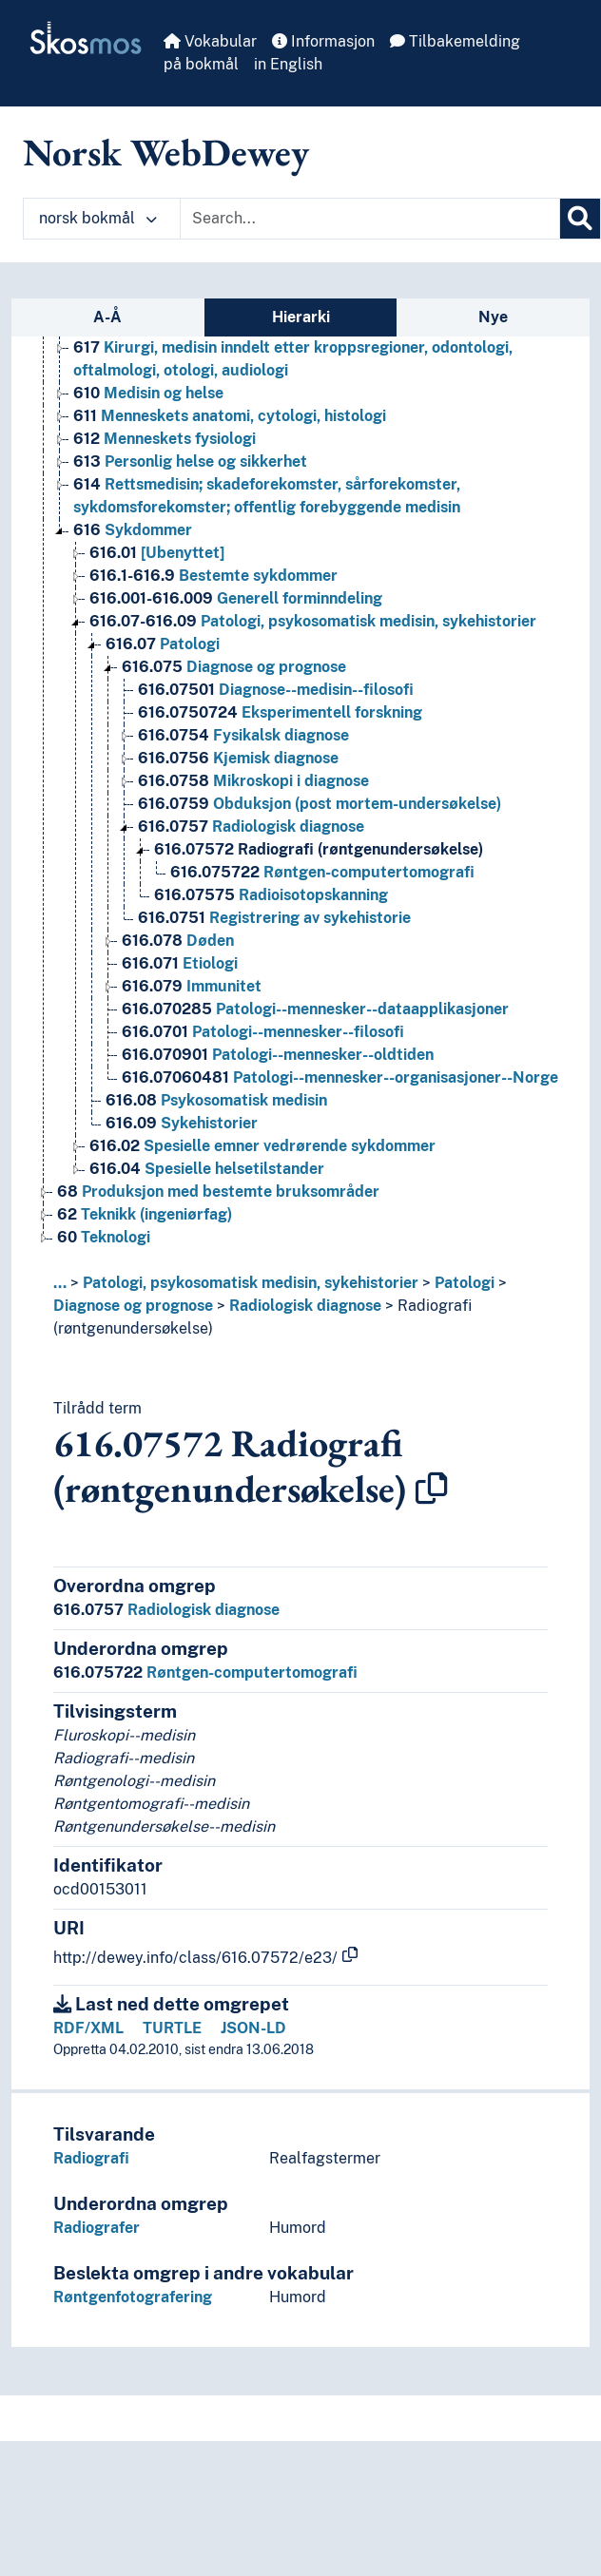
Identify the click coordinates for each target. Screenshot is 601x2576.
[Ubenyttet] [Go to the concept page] (156, 553)
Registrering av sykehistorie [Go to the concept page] (274, 918)
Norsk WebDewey (166, 152)
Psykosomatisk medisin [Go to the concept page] (216, 1100)
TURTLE (172, 2028)
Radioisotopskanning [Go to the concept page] (271, 895)
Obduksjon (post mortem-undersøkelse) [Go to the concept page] (319, 804)
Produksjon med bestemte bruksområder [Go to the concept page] (218, 1191)
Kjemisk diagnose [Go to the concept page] (238, 758)
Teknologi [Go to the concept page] (103, 1237)
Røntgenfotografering (132, 2297)
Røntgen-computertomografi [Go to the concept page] (322, 872)
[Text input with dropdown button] (370, 219)
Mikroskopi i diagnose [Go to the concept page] (253, 781)
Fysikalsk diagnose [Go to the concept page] (243, 735)
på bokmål (201, 64)
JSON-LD (253, 2028)
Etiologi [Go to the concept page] (180, 963)
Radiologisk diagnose (305, 1306)
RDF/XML (88, 2028)
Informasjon (323, 41)
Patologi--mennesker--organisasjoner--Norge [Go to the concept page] (340, 1077)
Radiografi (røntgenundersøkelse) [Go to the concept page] (318, 849)
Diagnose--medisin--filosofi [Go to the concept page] (276, 690)
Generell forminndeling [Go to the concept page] (235, 598)
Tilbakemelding (455, 41)
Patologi (464, 1283)
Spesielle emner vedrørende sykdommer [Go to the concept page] (262, 1146)
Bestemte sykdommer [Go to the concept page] (213, 576)
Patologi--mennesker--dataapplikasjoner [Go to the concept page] (315, 1009)
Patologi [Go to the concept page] (163, 644)
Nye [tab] (493, 317)
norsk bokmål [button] (98, 218)
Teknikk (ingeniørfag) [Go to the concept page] (144, 1214)
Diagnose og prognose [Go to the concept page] (234, 667)
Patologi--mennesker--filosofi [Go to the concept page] (263, 1032)
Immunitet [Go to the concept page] (192, 986)
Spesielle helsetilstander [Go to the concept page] (206, 1169)
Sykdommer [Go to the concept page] (132, 530)
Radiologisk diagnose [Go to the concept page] (251, 826)
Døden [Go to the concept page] (178, 941)
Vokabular (210, 41)
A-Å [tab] (107, 317)
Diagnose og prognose (133, 1306)
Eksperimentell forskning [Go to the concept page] (280, 712)
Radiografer (96, 2228)
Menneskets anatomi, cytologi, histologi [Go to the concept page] (229, 416)
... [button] (60, 1283)
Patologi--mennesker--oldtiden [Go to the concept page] (278, 1055)
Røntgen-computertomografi (205, 1672)
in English (288, 64)
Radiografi (91, 2158)
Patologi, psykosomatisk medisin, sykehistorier (250, 1283)
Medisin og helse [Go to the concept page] (148, 393)
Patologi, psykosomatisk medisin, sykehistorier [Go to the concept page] (312, 621)
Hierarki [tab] (301, 317)
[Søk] (580, 219)
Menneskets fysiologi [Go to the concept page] (164, 439)
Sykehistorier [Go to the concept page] (182, 1123)
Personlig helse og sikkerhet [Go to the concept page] (190, 461)
